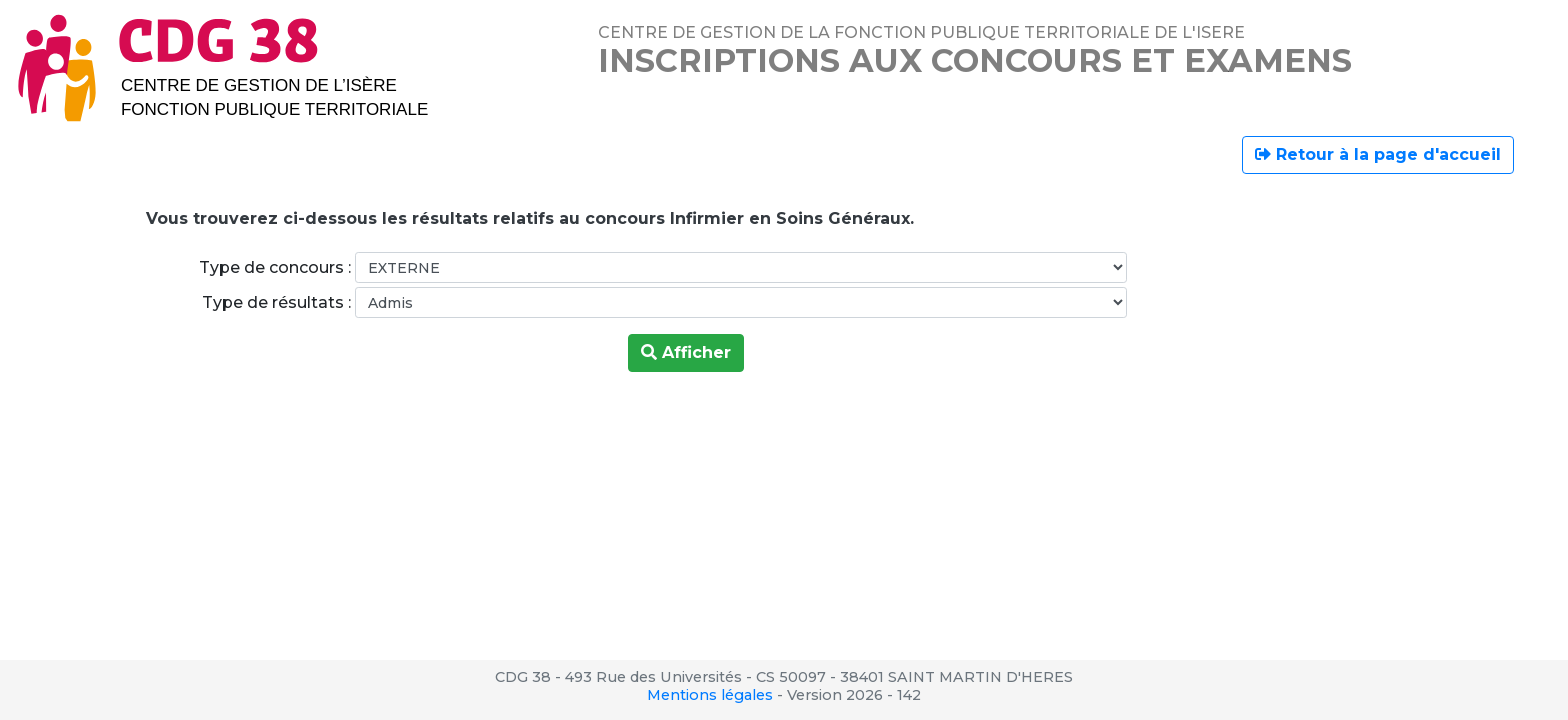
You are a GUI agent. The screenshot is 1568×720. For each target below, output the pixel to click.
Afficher (686, 352)
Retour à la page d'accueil (1378, 154)
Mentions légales (710, 695)
